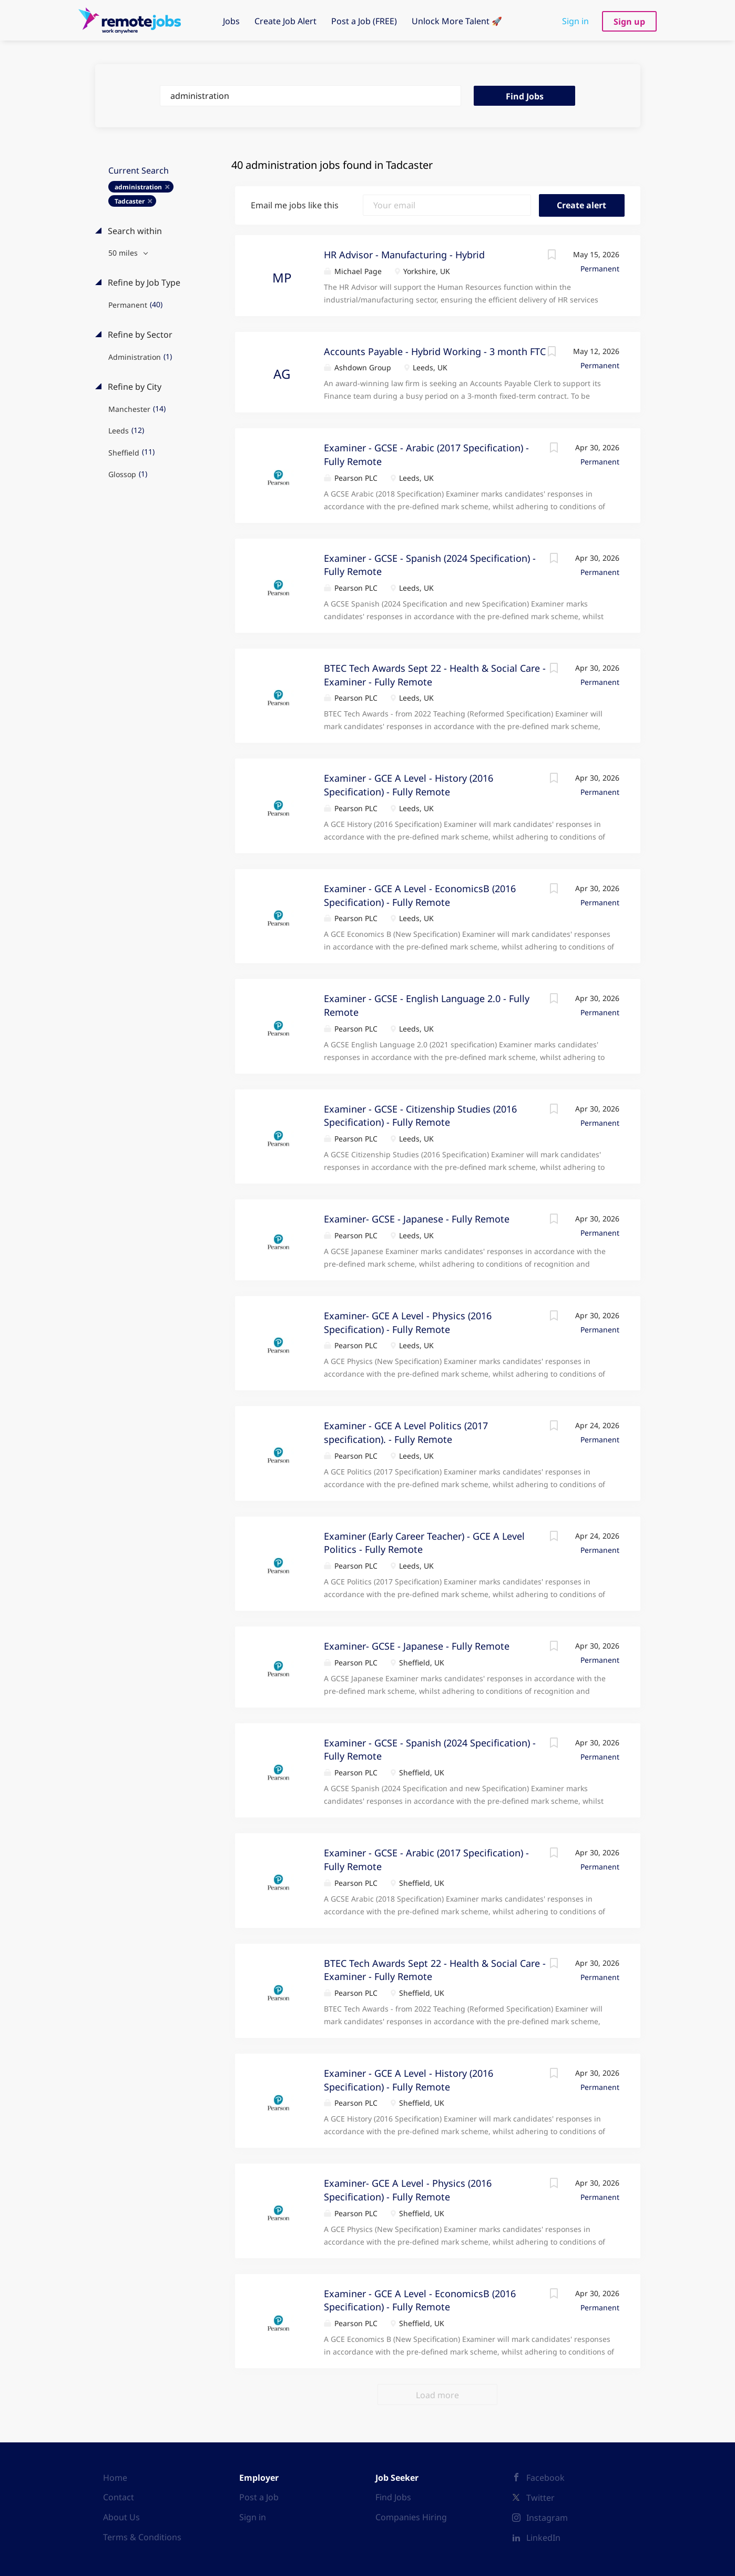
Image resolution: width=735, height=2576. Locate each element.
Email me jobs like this (295, 205)
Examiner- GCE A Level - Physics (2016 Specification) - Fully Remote (408, 2190)
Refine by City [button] (133, 386)
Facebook (545, 2477)
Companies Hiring (411, 2517)
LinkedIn (543, 2537)
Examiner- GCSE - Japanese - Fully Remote (416, 1219)
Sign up (629, 21)
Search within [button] (134, 231)
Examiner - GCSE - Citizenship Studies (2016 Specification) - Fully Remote (420, 1116)
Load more (437, 2395)
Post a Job (259, 2497)
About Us (121, 2517)
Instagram (547, 2517)
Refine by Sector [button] (139, 334)
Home (115, 2477)
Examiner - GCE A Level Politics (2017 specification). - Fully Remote (406, 1432)
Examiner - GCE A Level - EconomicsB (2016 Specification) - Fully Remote (420, 2300)
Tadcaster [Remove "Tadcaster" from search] (130, 201)
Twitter (540, 2497)
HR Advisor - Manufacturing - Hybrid (404, 254)
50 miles (124, 253)
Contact (118, 2497)
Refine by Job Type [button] (143, 282)
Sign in (575, 21)
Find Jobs (525, 96)
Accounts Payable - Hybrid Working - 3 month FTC (435, 351)
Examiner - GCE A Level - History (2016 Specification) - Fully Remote (408, 785)
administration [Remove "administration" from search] (138, 187)
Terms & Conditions (142, 2537)
